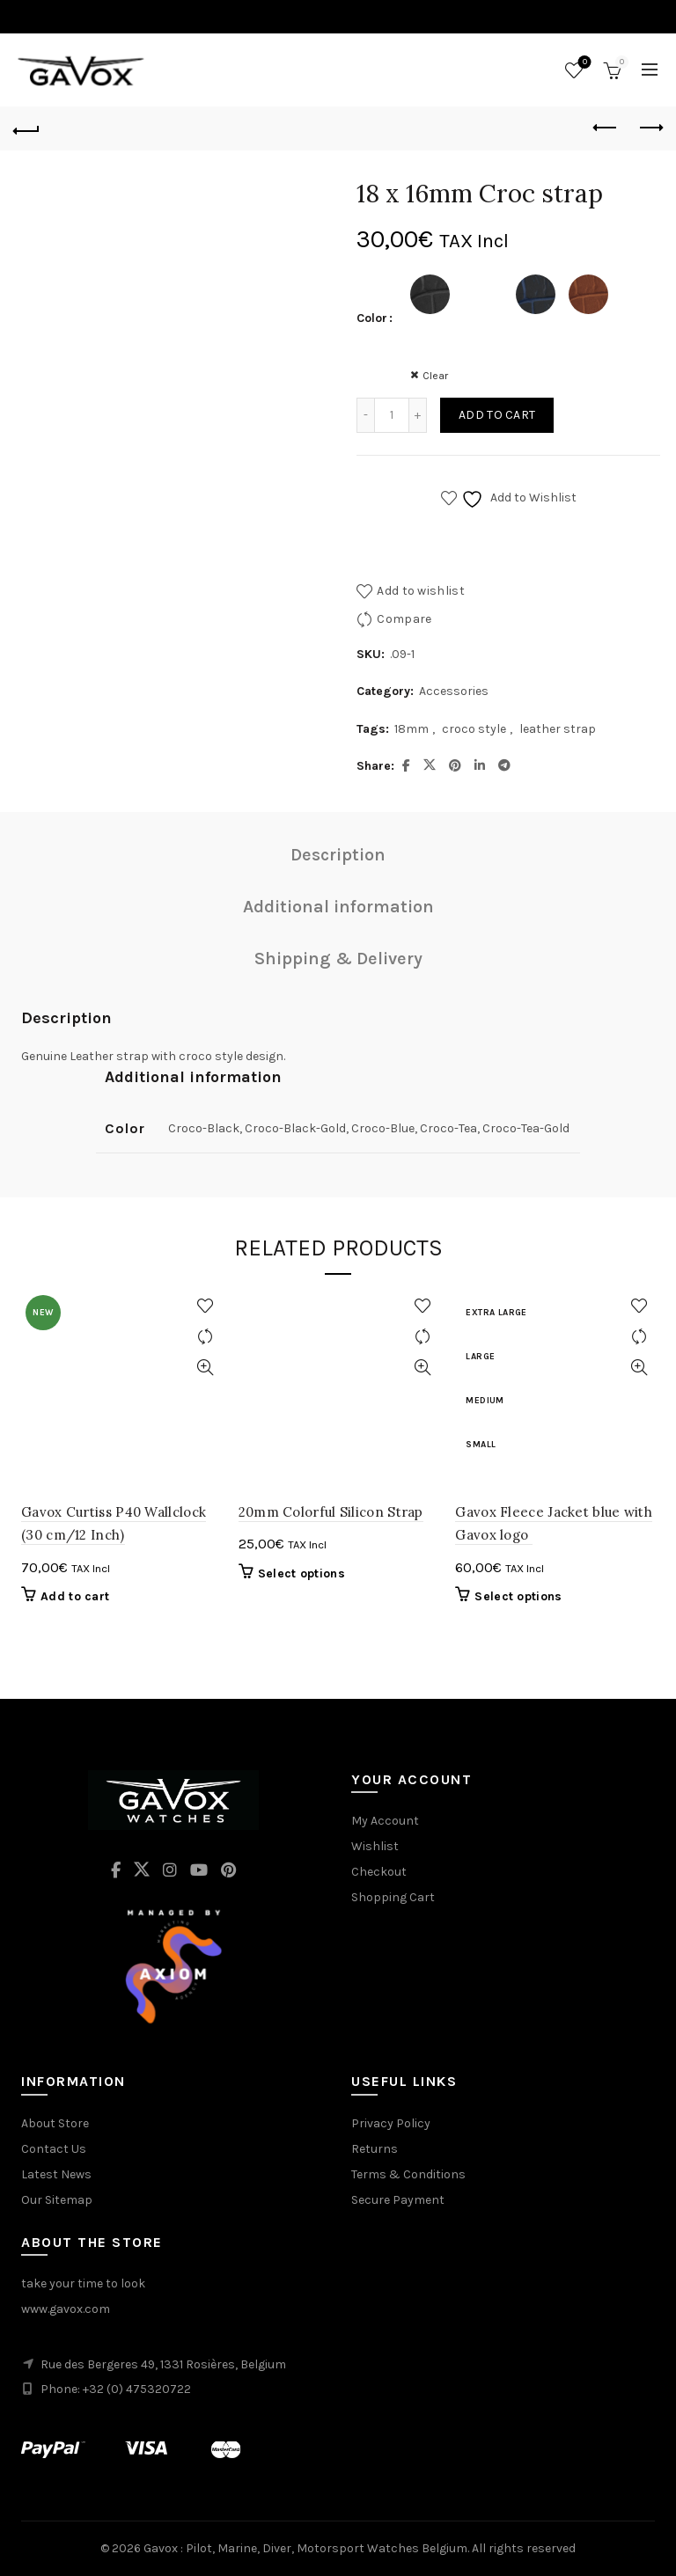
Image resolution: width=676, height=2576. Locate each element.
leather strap (557, 728)
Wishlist (583, 63)
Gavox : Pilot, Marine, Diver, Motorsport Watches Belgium (305, 2548)
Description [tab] (338, 855)
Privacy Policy (390, 2123)
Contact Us (53, 2148)
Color (371, 318)
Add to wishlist (421, 590)
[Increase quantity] (418, 415)
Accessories (454, 691)
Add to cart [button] (74, 1596)
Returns (374, 2148)
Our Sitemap (56, 2199)
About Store (55, 2123)
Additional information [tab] (338, 906)
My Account (385, 1820)
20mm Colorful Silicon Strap (331, 1512)
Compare (404, 618)
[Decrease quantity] (365, 415)
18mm (411, 728)
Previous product (606, 127)
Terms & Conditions (408, 2174)
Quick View (205, 1367)
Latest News (56, 2174)
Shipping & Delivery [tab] (338, 958)
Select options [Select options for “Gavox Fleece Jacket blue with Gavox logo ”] (518, 1596)
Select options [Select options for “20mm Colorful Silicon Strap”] (301, 1573)
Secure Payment (398, 2199)
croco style (474, 728)
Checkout (379, 1871)
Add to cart (497, 414)
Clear (435, 376)
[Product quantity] (391, 415)
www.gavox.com (65, 2309)
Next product (650, 127)
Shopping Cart (393, 1897)
